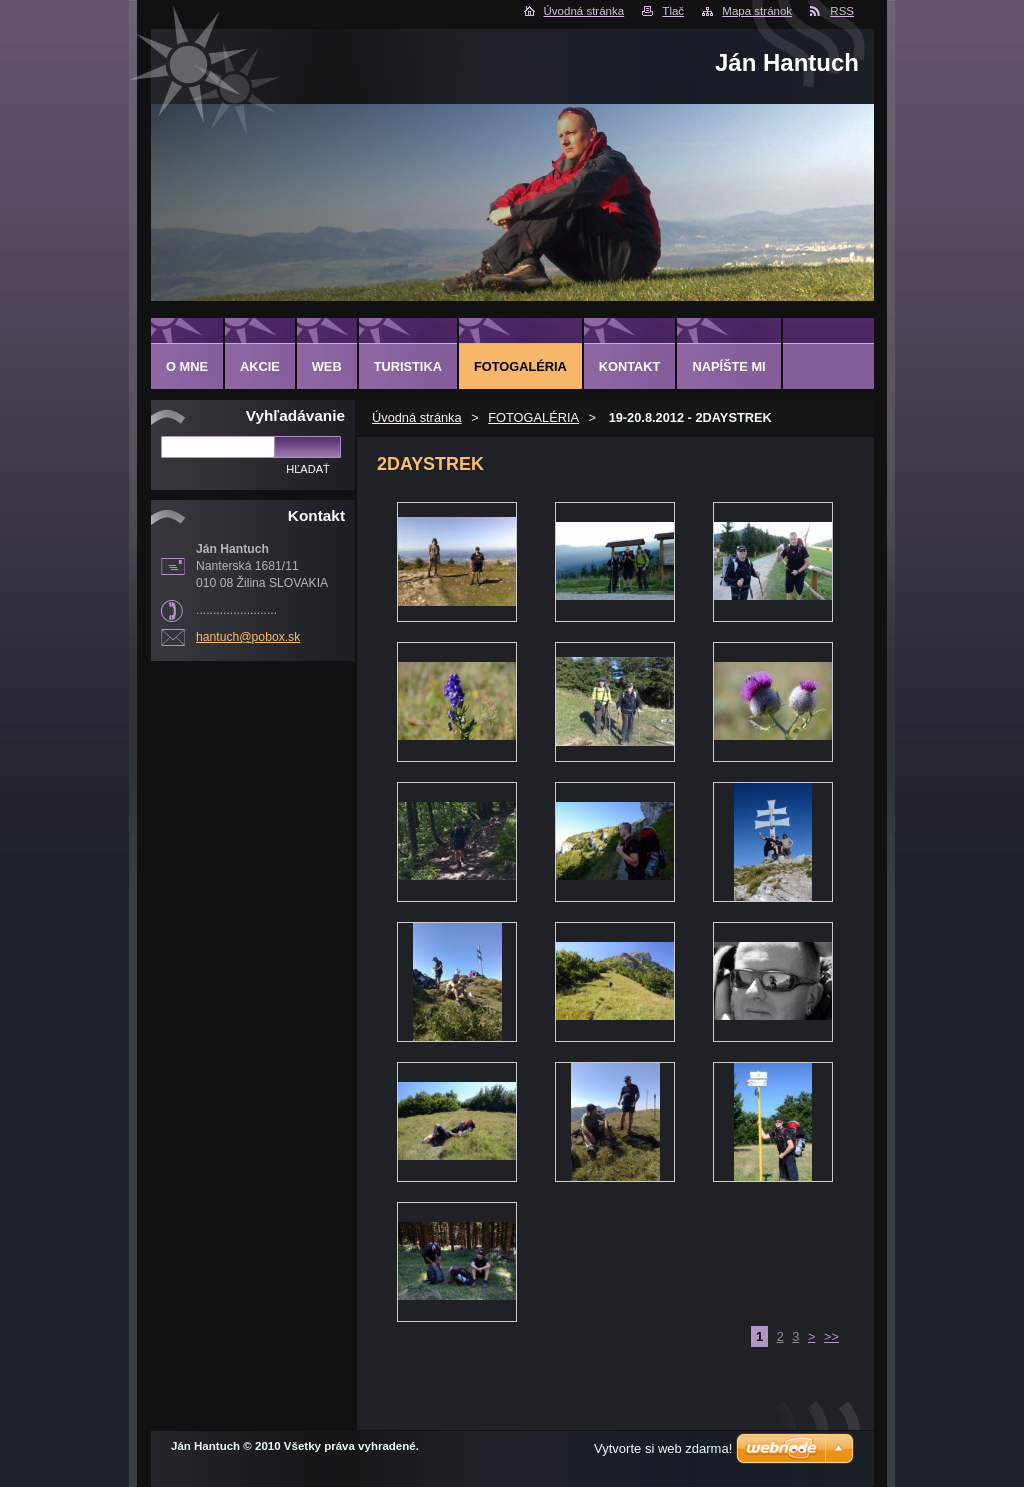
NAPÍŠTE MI (728, 366)
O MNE (187, 366)
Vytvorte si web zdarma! (663, 1448)
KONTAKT (630, 366)
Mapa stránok (757, 11)
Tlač (673, 11)
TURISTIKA (408, 366)
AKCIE (260, 366)
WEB (327, 366)
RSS (842, 11)
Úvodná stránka (584, 11)
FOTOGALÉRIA (533, 417)
